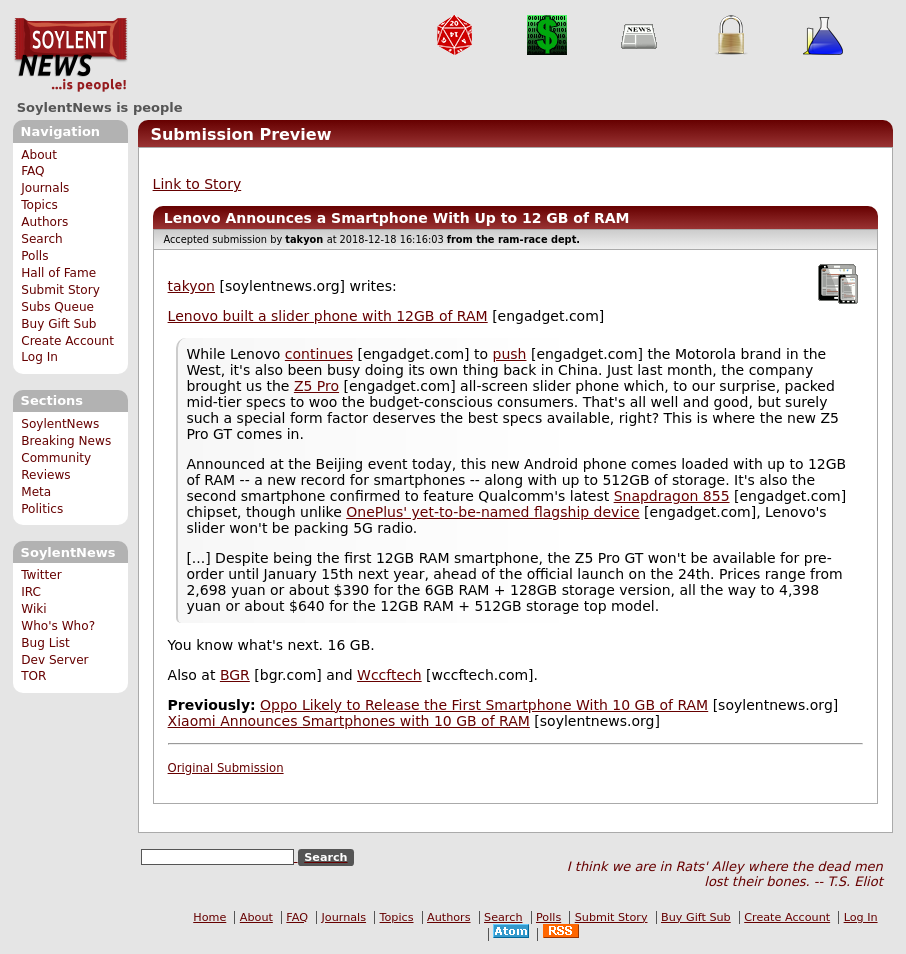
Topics (39, 205)
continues (319, 354)
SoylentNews (70, 55)
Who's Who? (58, 626)
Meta (36, 492)
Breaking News (66, 441)
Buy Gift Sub (58, 324)
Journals (45, 188)
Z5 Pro (316, 386)
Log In (39, 357)
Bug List (45, 643)
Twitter (41, 575)
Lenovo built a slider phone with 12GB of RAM (328, 316)
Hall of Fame (58, 273)
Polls (34, 256)
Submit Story (60, 290)
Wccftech (389, 675)
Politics (42, 509)
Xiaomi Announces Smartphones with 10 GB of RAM (349, 721)
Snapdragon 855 (672, 496)
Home (209, 917)
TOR (33, 676)
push (510, 354)
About (39, 155)
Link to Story (197, 184)
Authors (44, 222)
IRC (31, 592)
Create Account (67, 341)
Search (42, 239)
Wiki (33, 609)
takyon (191, 286)
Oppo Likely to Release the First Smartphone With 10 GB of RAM (484, 705)
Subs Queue (57, 307)
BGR (235, 675)
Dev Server (54, 660)
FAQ (32, 171)
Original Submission (226, 768)
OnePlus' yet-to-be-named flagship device (492, 512)
